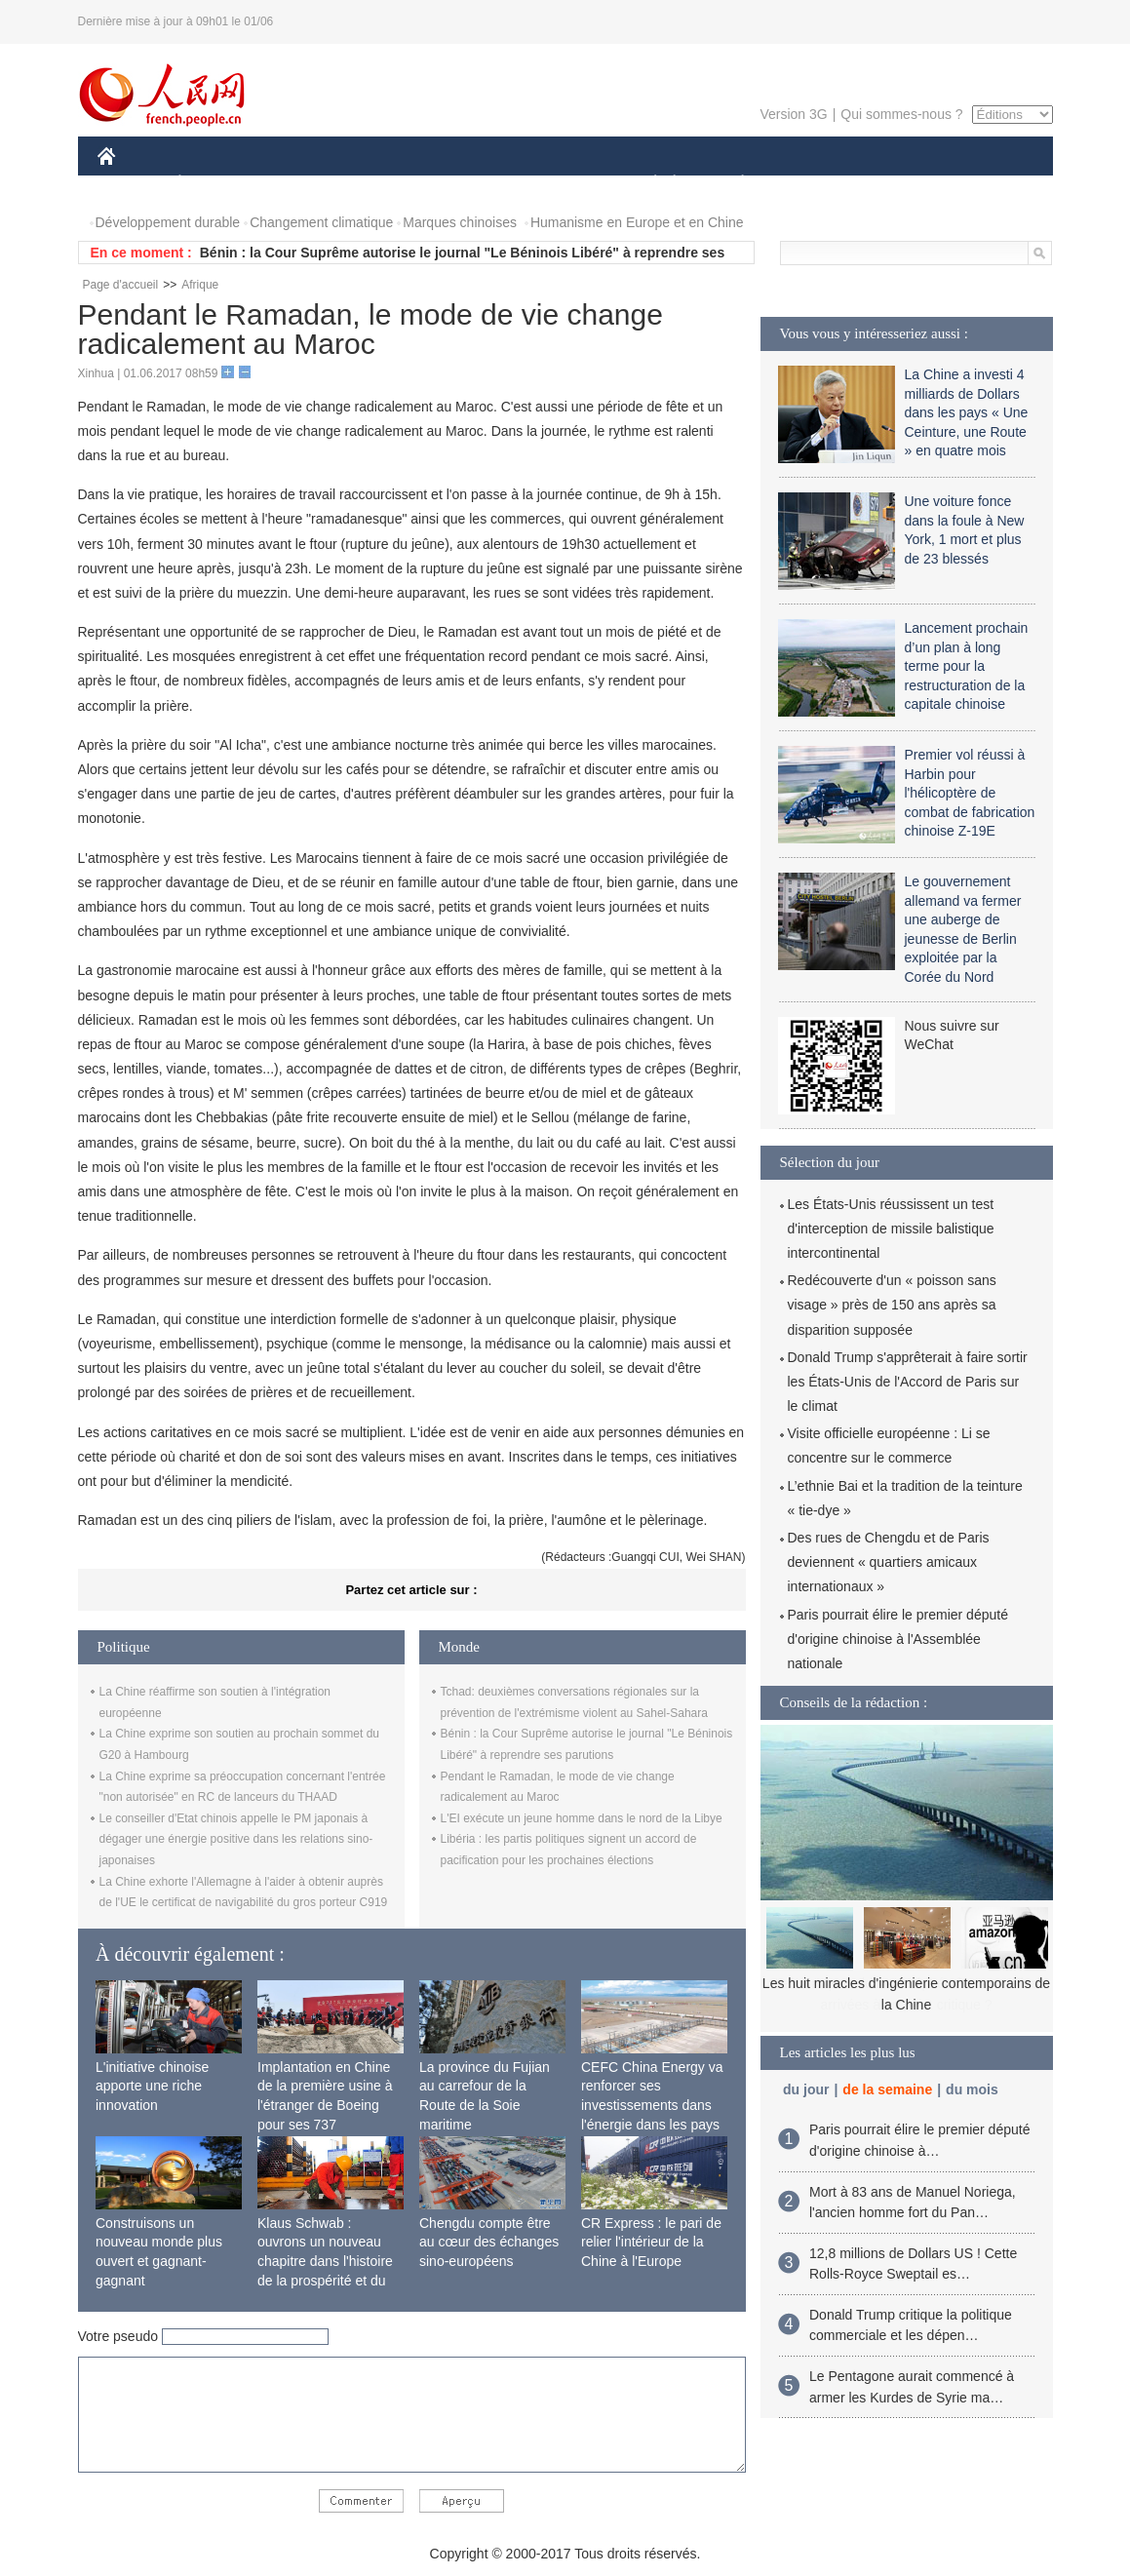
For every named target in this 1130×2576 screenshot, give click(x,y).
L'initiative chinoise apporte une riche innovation (152, 2086)
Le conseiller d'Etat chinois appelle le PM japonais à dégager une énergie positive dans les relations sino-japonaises (236, 1839)
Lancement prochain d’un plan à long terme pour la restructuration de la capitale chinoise (967, 666)
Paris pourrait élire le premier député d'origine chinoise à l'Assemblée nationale (898, 1639)
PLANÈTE (732, 184)
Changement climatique (321, 222)
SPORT (811, 184)
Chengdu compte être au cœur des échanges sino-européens (489, 2242)
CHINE (131, 184)
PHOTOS (983, 184)
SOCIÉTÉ (646, 184)
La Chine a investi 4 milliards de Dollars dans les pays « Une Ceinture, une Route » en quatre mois (967, 412)
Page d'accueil (121, 285)
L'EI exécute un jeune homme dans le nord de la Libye (581, 1818)
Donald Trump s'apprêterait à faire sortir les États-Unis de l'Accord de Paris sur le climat (908, 1381)
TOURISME (894, 184)
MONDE (304, 184)
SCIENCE (472, 184)
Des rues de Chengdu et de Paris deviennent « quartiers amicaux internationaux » (889, 1562)
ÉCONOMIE (214, 184)
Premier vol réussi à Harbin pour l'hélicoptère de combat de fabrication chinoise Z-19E (970, 793)
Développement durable (168, 222)
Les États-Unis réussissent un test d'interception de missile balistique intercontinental (891, 1228)
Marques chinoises (460, 222)
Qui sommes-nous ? (901, 114)
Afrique (199, 285)
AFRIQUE (386, 184)
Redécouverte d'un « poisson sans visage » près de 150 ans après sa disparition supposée (892, 1304)
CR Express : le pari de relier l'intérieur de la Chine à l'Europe (651, 2242)
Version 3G (793, 114)
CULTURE (560, 184)
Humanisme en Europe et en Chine (637, 222)
